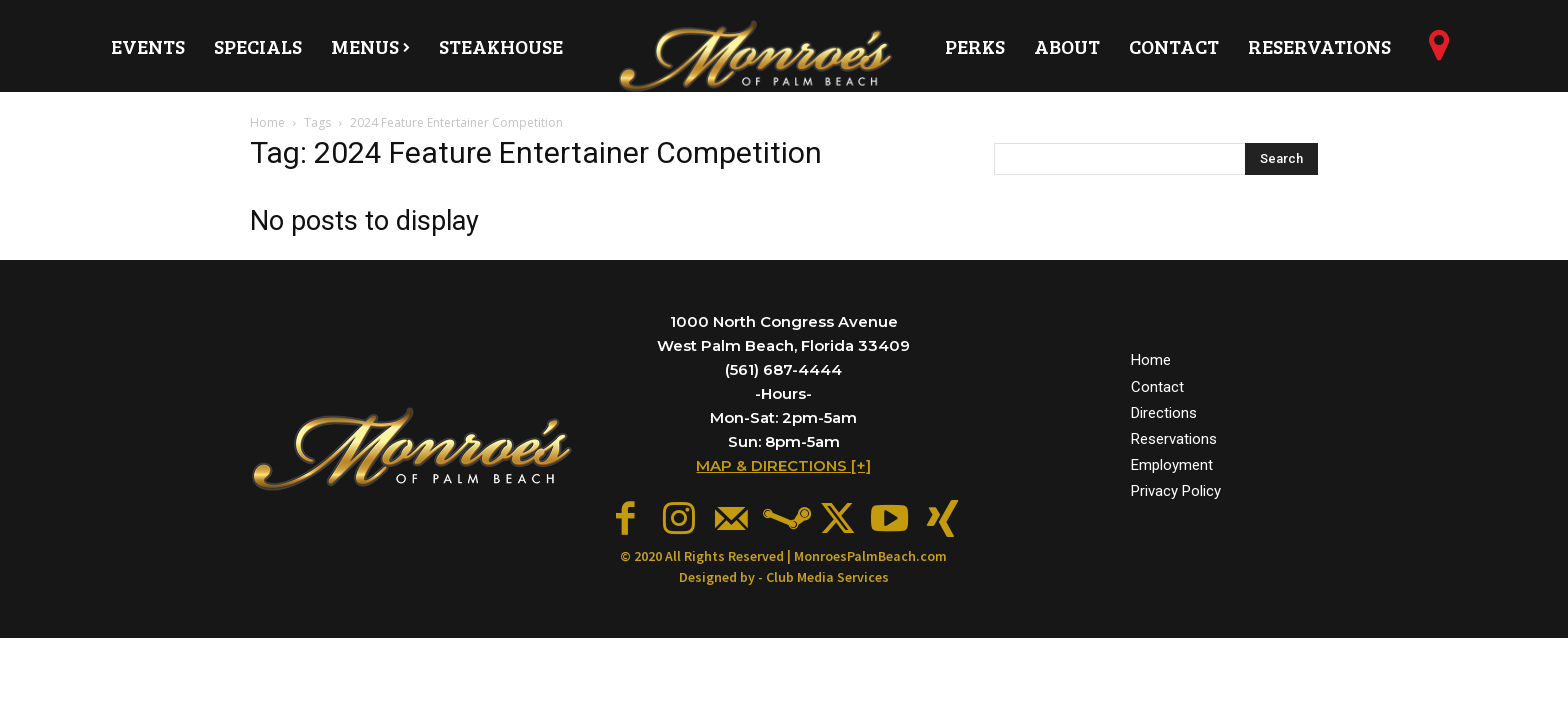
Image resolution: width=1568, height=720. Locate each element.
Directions (1164, 410)
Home (267, 122)
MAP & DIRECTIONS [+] (783, 465)
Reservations (1174, 436)
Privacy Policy (1176, 488)
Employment (1172, 462)
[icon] (1439, 53)
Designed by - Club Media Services (784, 572)
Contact (1157, 384)
